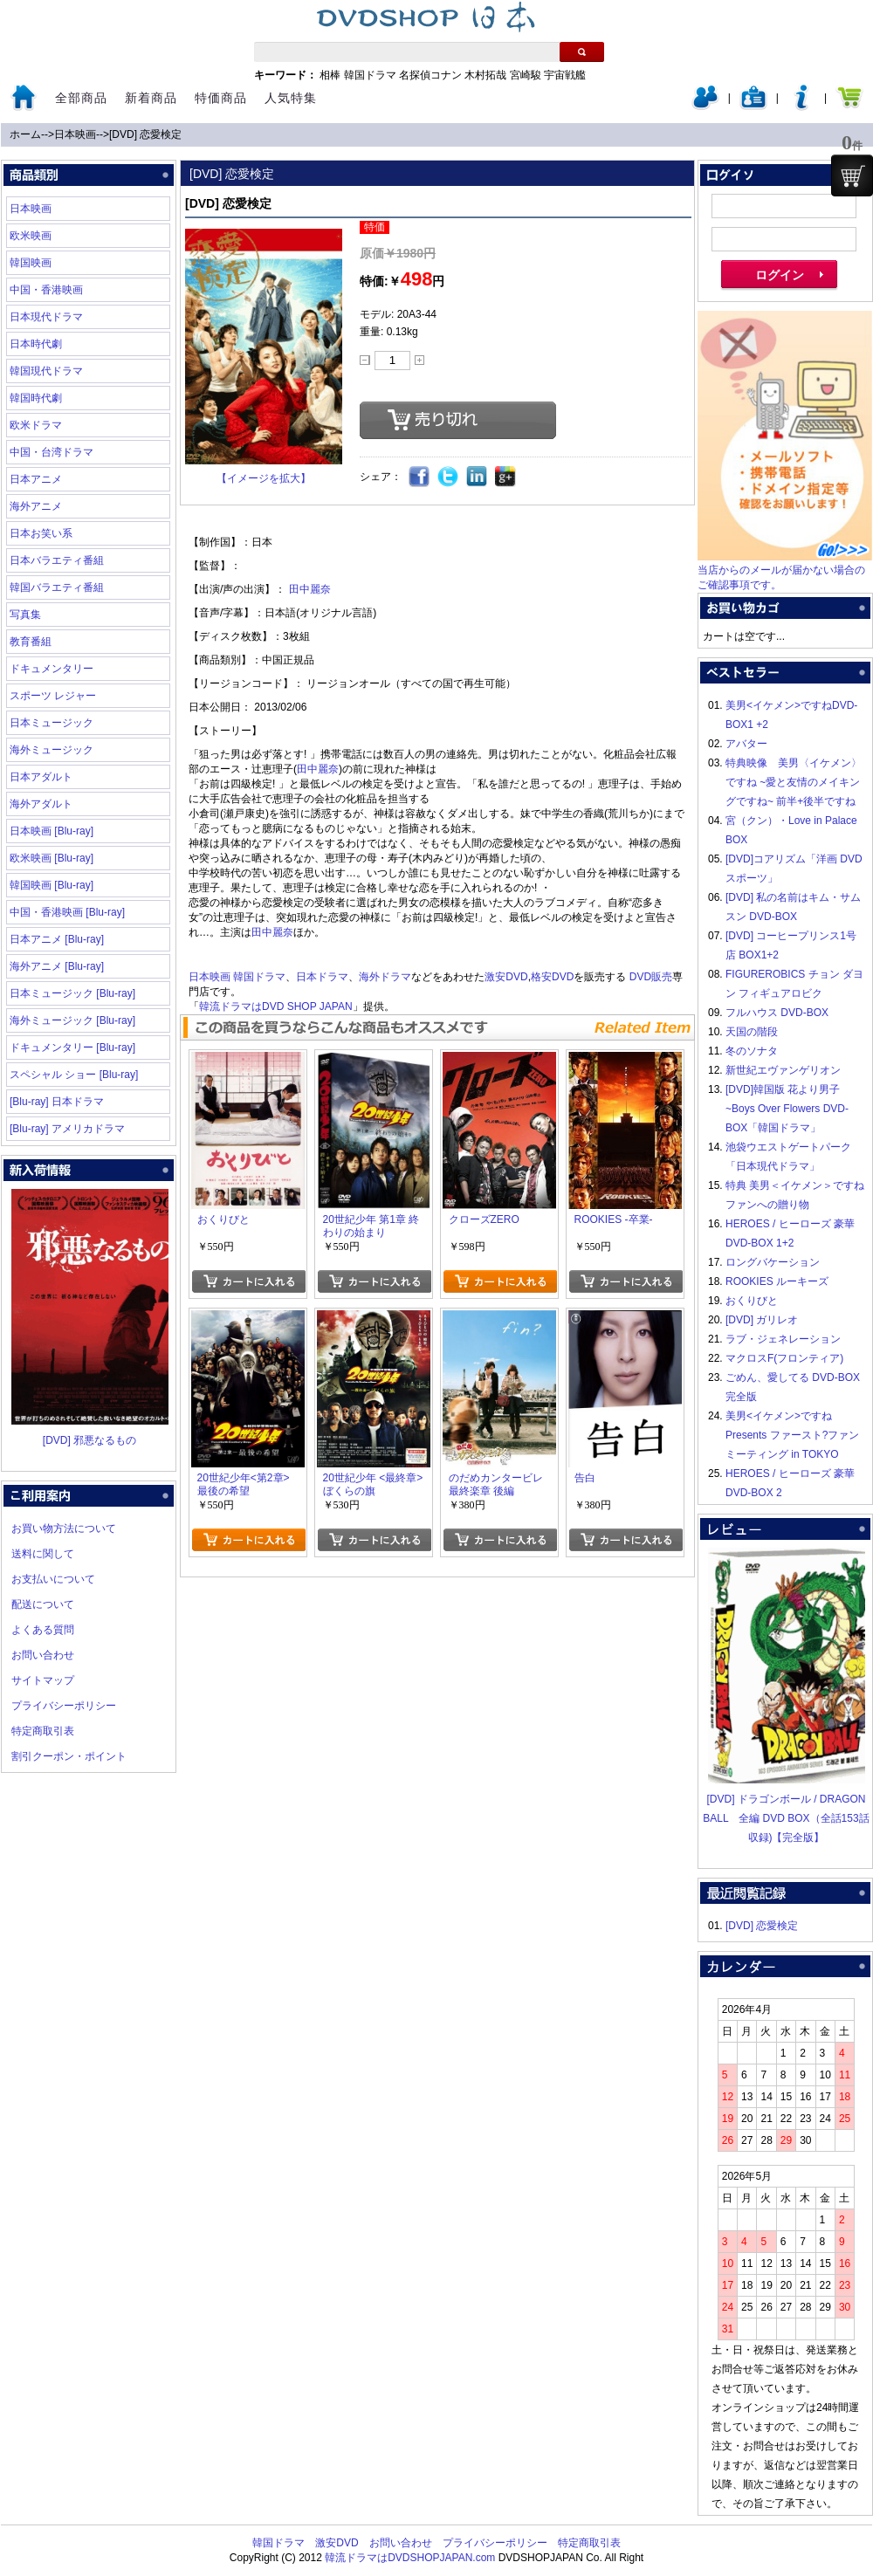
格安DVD (552, 977)
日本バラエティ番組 (57, 560)
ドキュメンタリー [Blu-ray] (72, 1047)
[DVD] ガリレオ (761, 1320)
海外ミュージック (51, 750)
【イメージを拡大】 (264, 478)
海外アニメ (36, 506)
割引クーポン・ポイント (69, 1756)
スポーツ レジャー (53, 696)
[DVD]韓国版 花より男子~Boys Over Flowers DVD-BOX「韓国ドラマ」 (787, 1108)
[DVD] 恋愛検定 (145, 134)
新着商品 (151, 98)
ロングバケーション (772, 1262)
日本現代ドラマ (46, 317)
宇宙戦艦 (565, 75)
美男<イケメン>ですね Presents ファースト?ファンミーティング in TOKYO (792, 1435)
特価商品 (221, 98)
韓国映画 (31, 263)
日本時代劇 (36, 344)
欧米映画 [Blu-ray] (51, 858)
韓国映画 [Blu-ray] (51, 885)
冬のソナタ (751, 1051)
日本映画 (75, 134)
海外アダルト (41, 804)
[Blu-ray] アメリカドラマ (67, 1129)
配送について (42, 1604)
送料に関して (42, 1554)
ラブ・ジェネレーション (783, 1339)
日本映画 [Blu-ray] (51, 831)
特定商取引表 (42, 1731)
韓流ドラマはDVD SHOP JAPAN (276, 1006)
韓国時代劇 (36, 398)
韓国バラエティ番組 (57, 587)
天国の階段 (751, 1032)
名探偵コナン (430, 75)
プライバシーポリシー (63, 1706)
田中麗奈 (310, 589)
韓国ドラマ (370, 75)
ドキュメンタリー (51, 669)
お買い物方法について (63, 1528)
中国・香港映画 (46, 290)
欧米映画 (31, 236)
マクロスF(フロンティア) (784, 1358)
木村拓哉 (485, 75)
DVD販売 (650, 977)
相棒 (330, 75)
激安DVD (506, 977)
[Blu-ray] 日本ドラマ (57, 1102)
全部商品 (81, 98)
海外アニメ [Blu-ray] (57, 966)
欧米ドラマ (36, 425)
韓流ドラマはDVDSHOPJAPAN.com (410, 2558)
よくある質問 (42, 1630)
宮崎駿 (525, 75)
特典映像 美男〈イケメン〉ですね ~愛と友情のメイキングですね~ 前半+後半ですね (793, 782)
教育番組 (31, 641)
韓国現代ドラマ (46, 371)
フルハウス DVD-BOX (776, 1012)
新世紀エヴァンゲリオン (783, 1070)
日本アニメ (36, 479)
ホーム (25, 134)
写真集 (25, 614)
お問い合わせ (42, 1655)
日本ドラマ (322, 977)
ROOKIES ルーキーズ (776, 1281)
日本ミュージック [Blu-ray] (72, 993)
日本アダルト (41, 777)
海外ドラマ (385, 977)
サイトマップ (42, 1680)
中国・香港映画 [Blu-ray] (67, 912)
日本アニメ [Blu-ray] (57, 939)
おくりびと (751, 1301)
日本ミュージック (51, 723)
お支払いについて (53, 1579)
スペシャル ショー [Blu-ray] (74, 1074)
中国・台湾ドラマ (51, 452)
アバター (746, 744)
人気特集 (291, 98)
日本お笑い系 (41, 533)
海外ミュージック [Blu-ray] (72, 1020)
